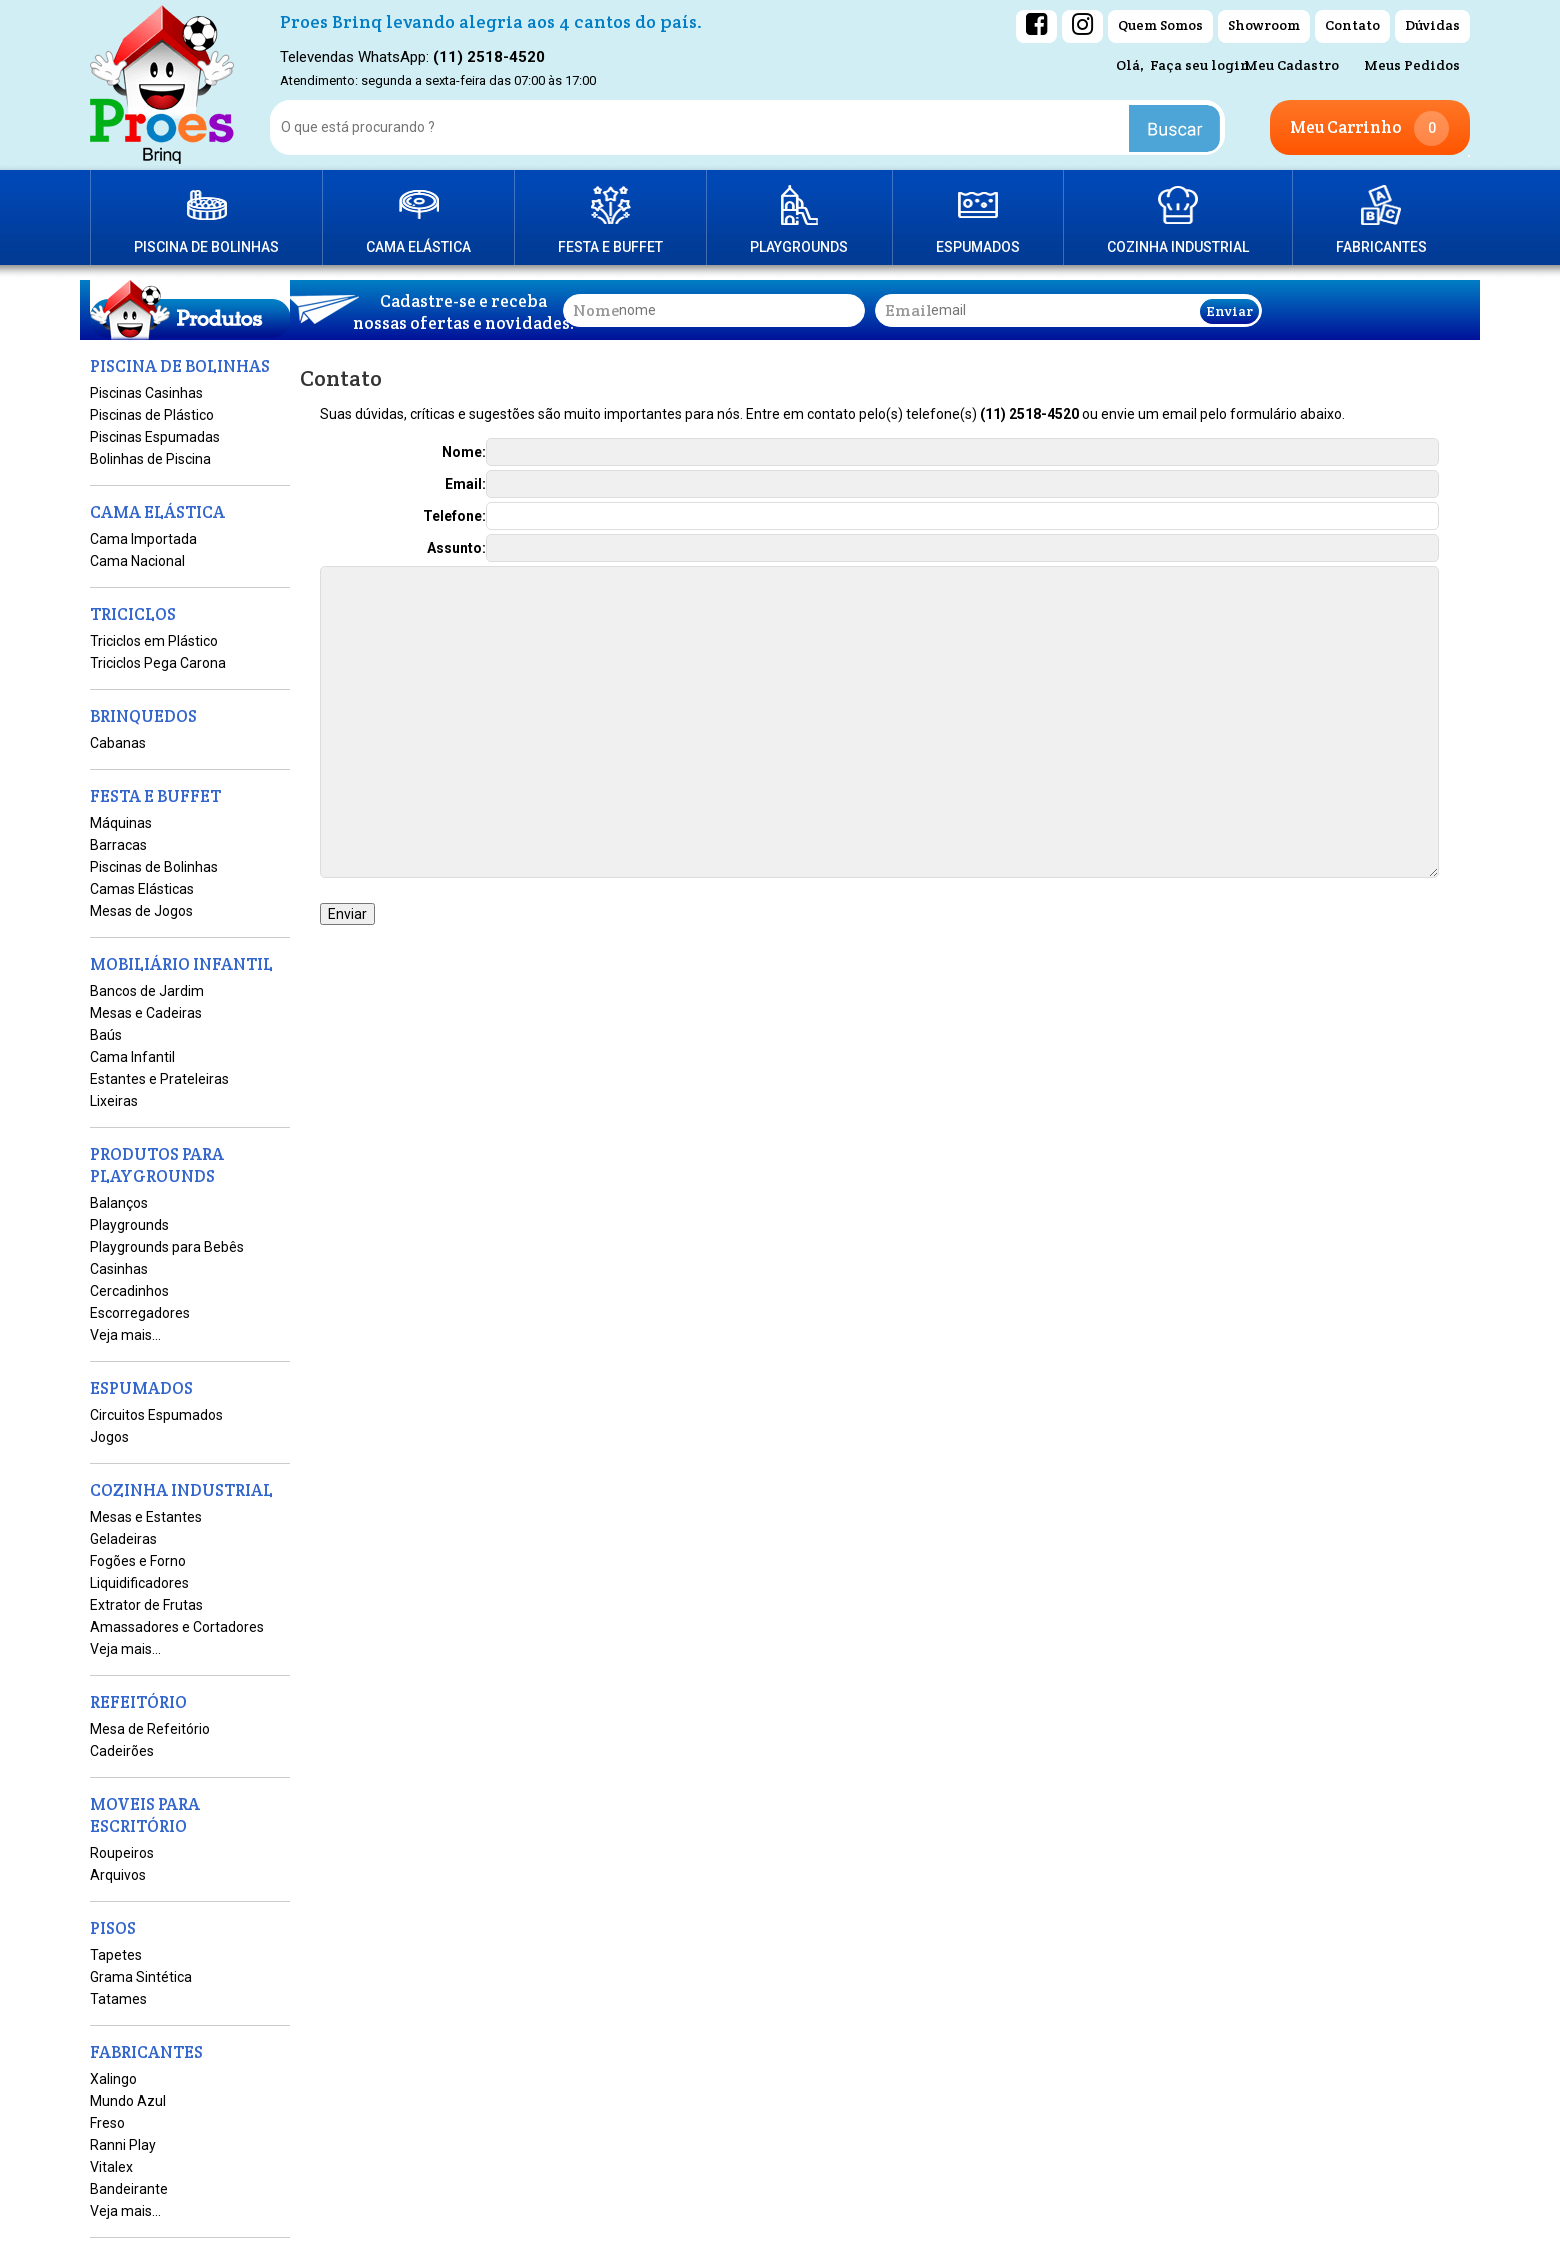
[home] (162, 85)
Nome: (464, 452)
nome (596, 310)
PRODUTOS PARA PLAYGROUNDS (799, 217)
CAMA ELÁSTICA (418, 247)
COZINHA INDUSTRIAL (1178, 247)
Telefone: (454, 516)
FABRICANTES (1381, 247)
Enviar (1229, 311)
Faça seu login (1200, 65)
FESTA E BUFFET (610, 247)
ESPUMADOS (978, 247)
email (908, 310)
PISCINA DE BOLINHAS (206, 247)
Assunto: (456, 548)
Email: (465, 484)
